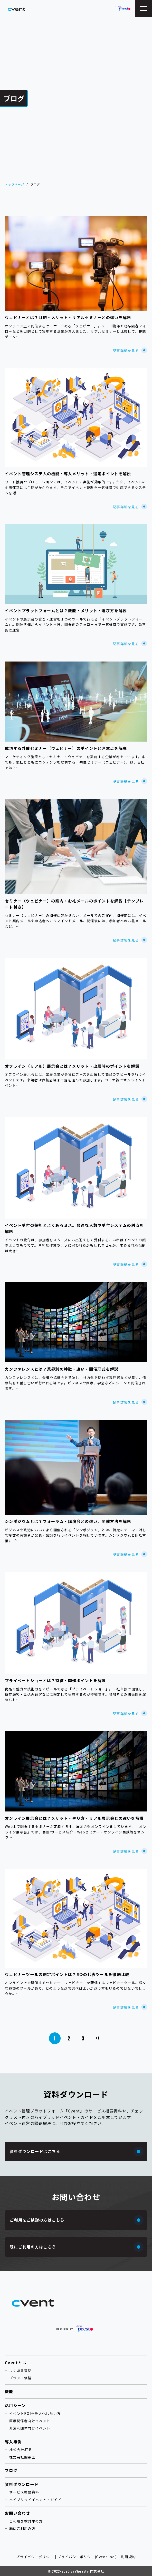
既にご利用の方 (22, 2528)
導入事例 (13, 2442)
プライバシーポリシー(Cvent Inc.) (87, 2556)
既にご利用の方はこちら (76, 2247)
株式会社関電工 (22, 2457)
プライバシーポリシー (34, 2556)
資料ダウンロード (21, 2484)
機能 (9, 2391)
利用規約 (128, 2556)
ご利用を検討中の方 (26, 2521)
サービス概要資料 (24, 2492)
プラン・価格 (20, 2377)
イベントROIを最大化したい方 (35, 2413)
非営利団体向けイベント (29, 2428)
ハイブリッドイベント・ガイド (35, 2499)
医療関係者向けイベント (29, 2420)
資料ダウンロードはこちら (76, 2151)
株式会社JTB (20, 2449)
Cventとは (16, 2362)
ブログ (11, 2470)
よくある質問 (20, 2370)
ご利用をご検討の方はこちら (76, 2220)
